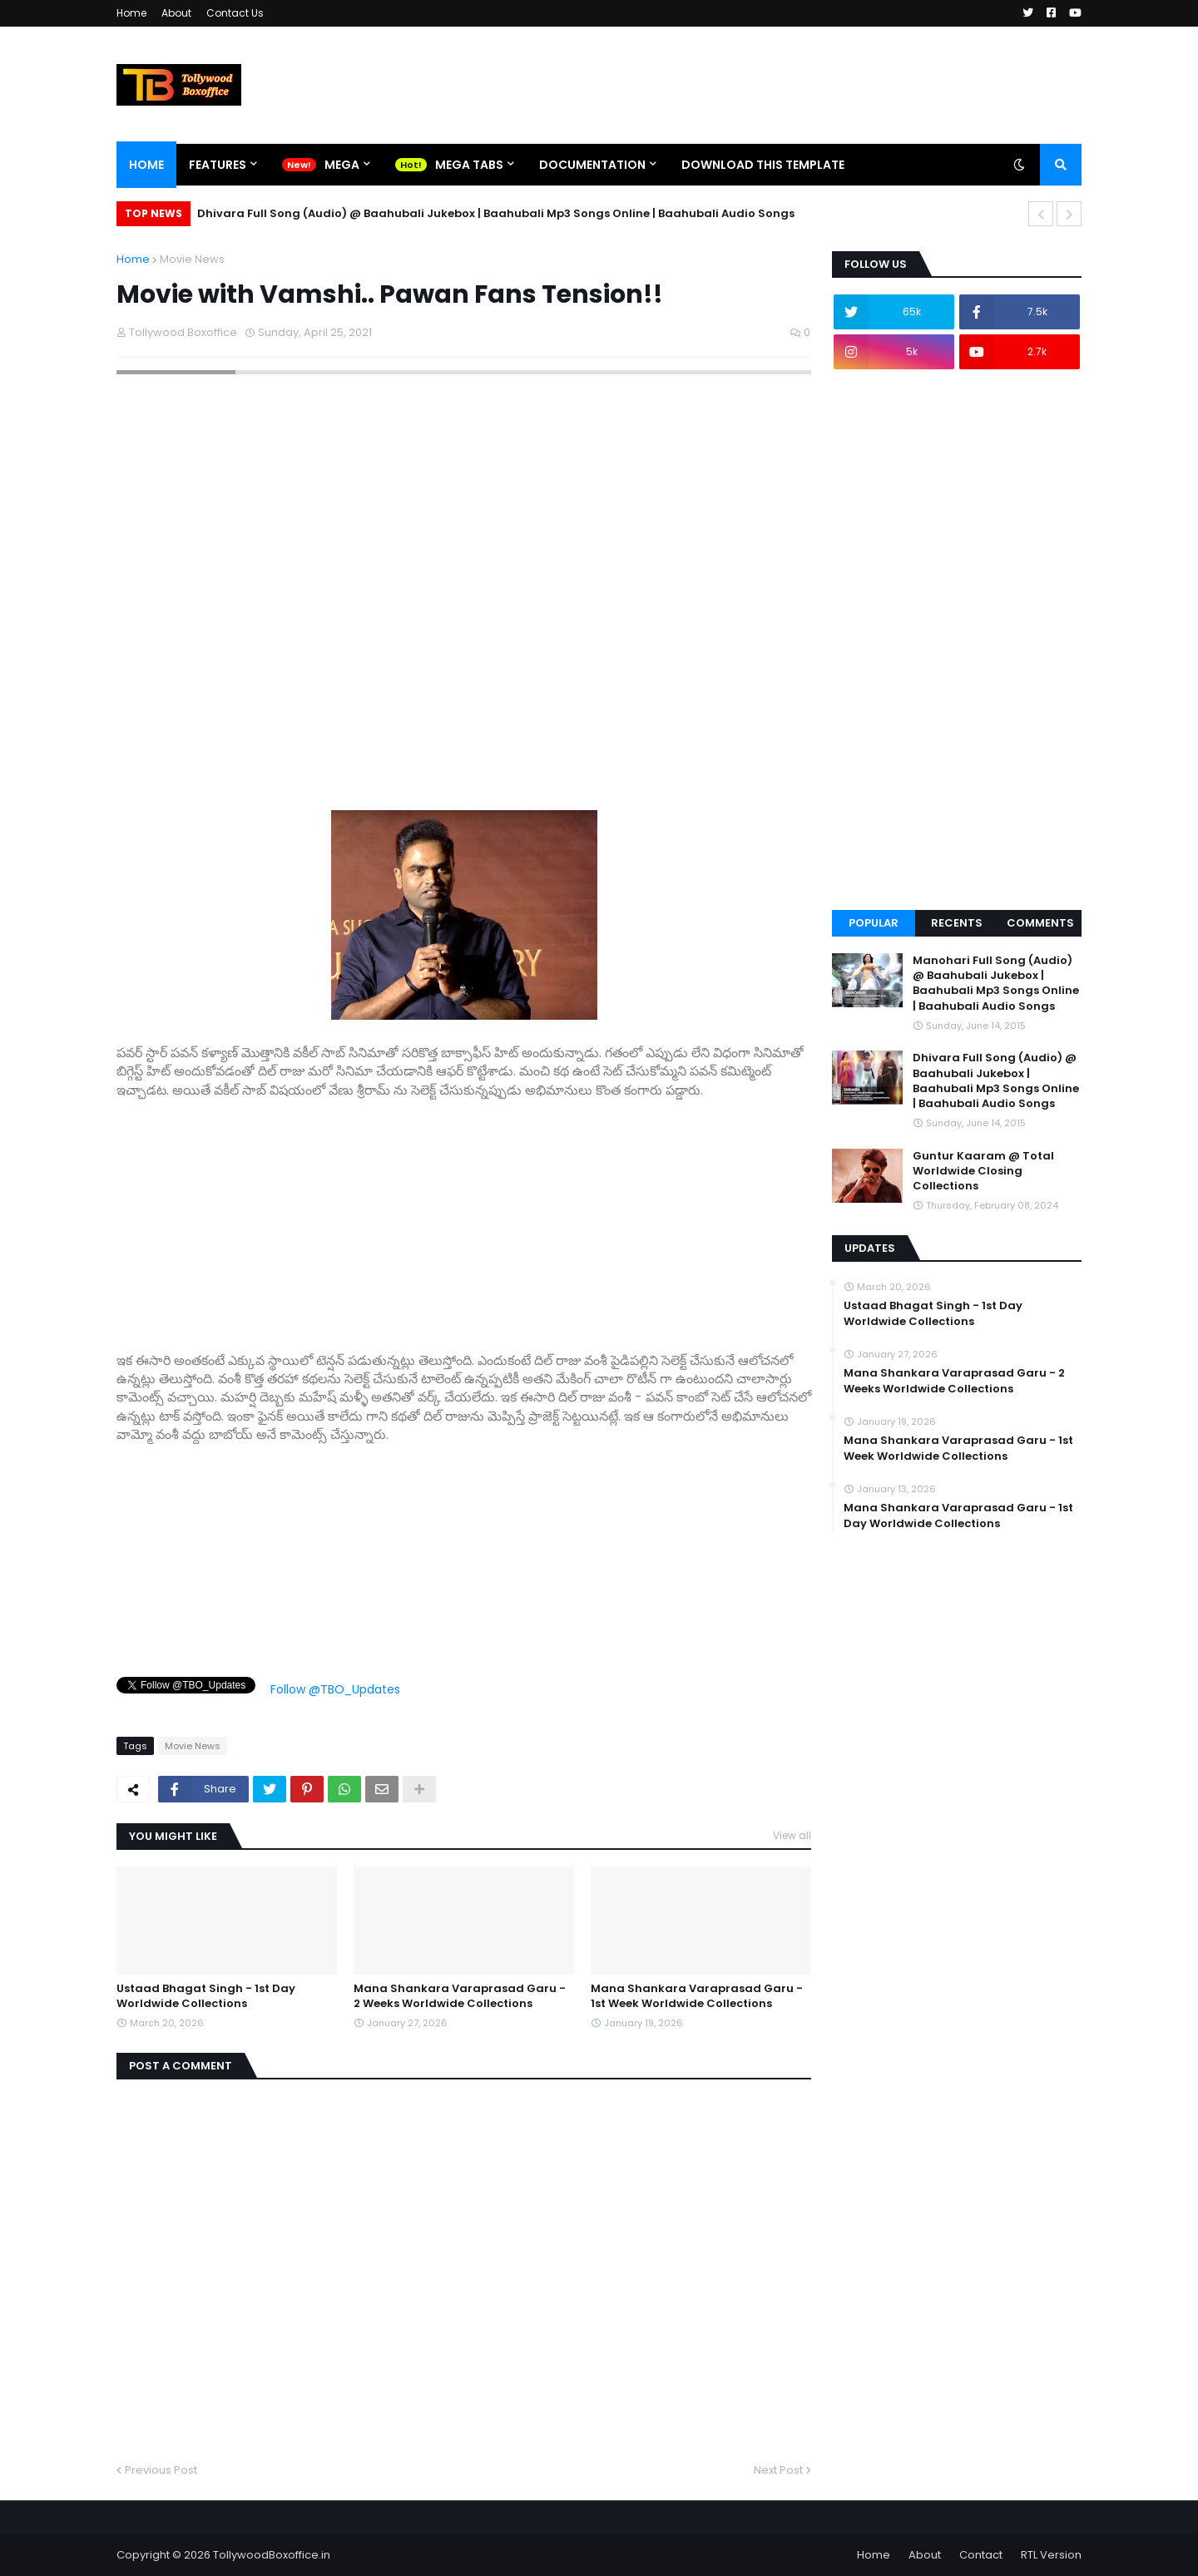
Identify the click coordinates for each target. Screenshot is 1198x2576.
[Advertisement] (463, 1216)
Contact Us (235, 13)
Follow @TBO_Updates (335, 1689)
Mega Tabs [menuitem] (469, 164)
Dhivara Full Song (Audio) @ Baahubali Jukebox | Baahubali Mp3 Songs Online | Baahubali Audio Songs (496, 213)
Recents (957, 923)
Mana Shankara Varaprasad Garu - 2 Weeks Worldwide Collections (460, 1996)
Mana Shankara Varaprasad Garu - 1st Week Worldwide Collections (697, 1996)
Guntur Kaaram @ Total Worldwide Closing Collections (983, 1171)
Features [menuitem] (217, 164)
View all (792, 1835)
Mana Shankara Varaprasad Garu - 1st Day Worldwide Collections (958, 1515)
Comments (1040, 923)
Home (131, 13)
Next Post (778, 2470)
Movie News (192, 259)
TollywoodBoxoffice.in (271, 2555)
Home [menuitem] (146, 164)
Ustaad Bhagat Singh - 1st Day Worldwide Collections (205, 1996)
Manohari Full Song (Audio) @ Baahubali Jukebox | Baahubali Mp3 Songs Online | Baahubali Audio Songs (996, 983)
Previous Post (161, 2470)
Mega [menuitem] (341, 164)
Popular (873, 923)
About (176, 13)
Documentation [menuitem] (592, 164)
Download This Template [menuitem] (762, 164)
